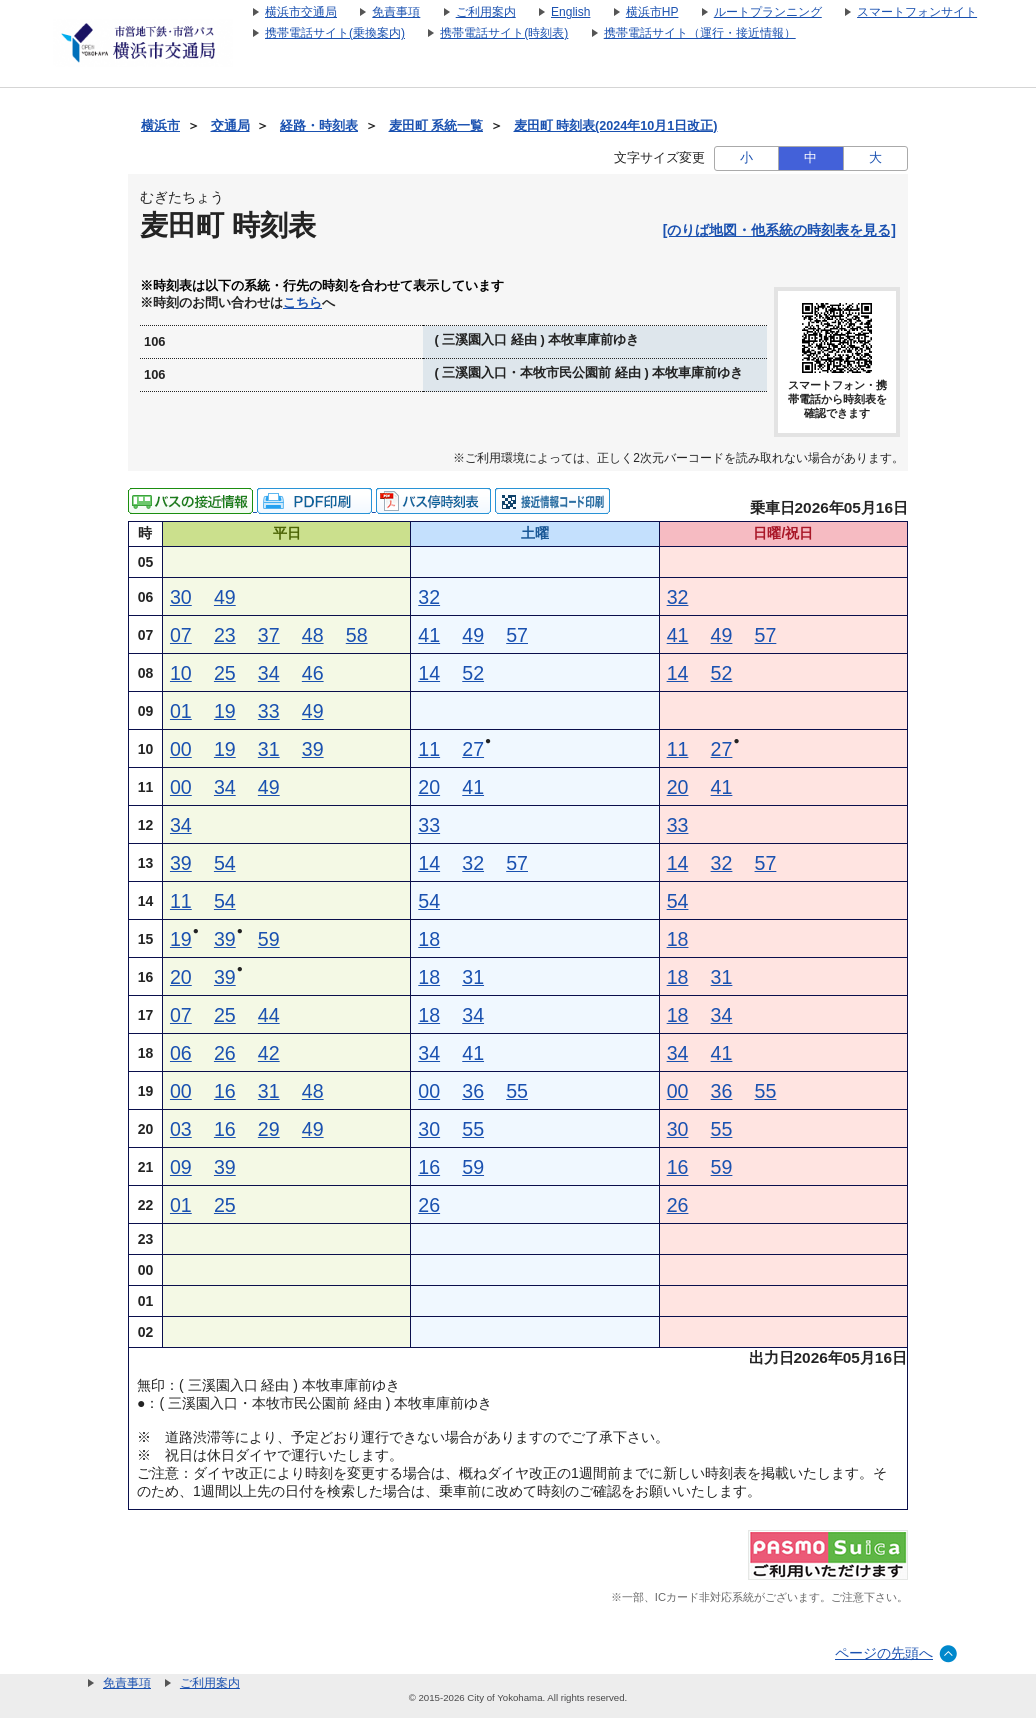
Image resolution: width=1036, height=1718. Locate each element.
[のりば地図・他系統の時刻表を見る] (779, 230)
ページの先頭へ (884, 1653)
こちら (302, 303)
